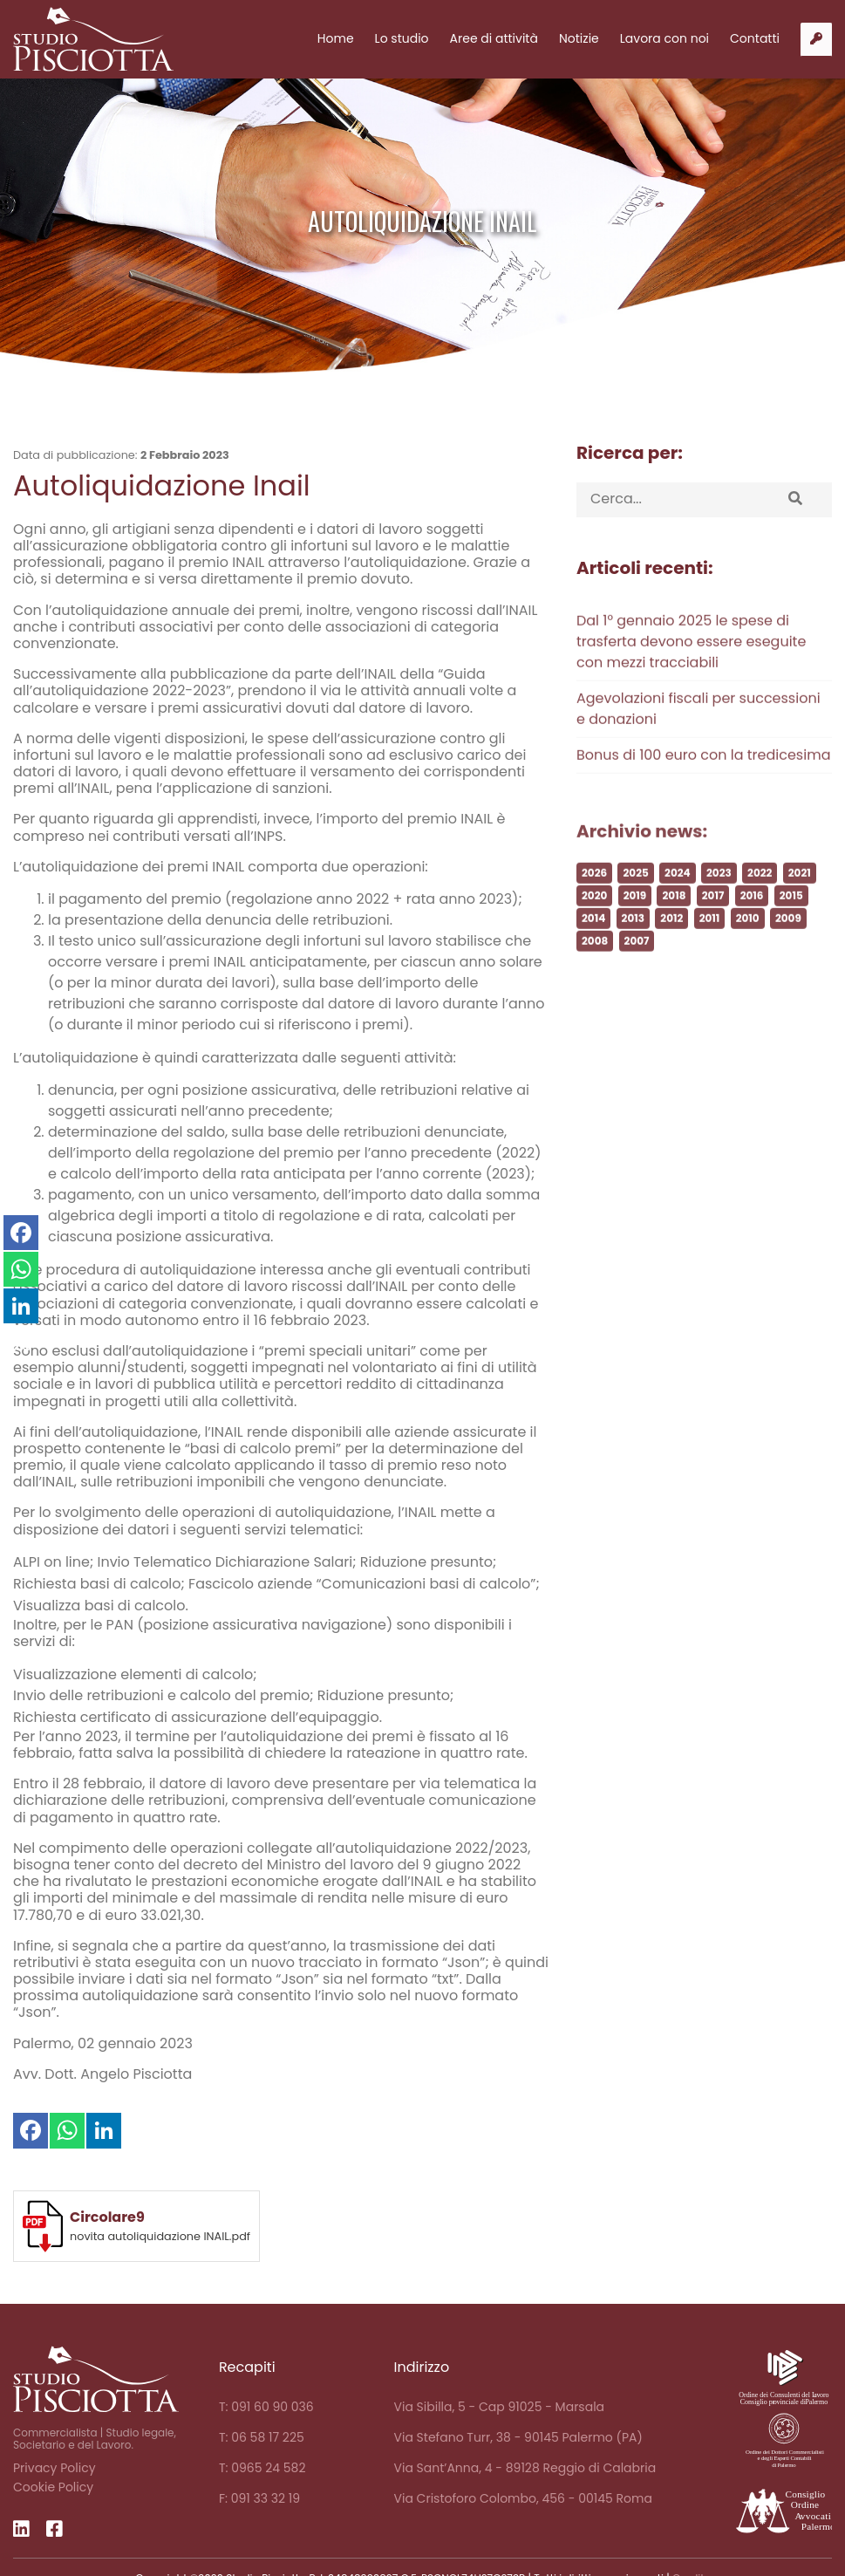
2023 (719, 902)
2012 (671, 947)
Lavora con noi (664, 38)
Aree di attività (494, 38)
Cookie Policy (53, 2487)
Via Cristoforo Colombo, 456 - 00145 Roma (523, 2498)
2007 (637, 970)
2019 (635, 925)
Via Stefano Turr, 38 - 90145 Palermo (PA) (518, 2437)
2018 (673, 925)
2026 (594, 902)
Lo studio (402, 38)
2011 (709, 947)
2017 (713, 925)
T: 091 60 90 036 (266, 2406)
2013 (633, 947)
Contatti (755, 38)
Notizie (579, 38)
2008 (595, 970)
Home (335, 38)
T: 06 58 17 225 (261, 2437)
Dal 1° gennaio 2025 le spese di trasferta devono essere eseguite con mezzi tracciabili (691, 671)
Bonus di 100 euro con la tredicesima (703, 785)
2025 (635, 902)
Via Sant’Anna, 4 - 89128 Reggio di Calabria (525, 2468)
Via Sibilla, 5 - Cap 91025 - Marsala (499, 2406)
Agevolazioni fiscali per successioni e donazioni (698, 738)
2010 (748, 947)
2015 (791, 925)
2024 (677, 902)
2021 (799, 902)
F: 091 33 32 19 (259, 2498)
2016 (752, 925)
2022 (759, 902)
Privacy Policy (54, 2468)
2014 (593, 947)
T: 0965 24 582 (262, 2468)
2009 (788, 947)
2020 (594, 925)
